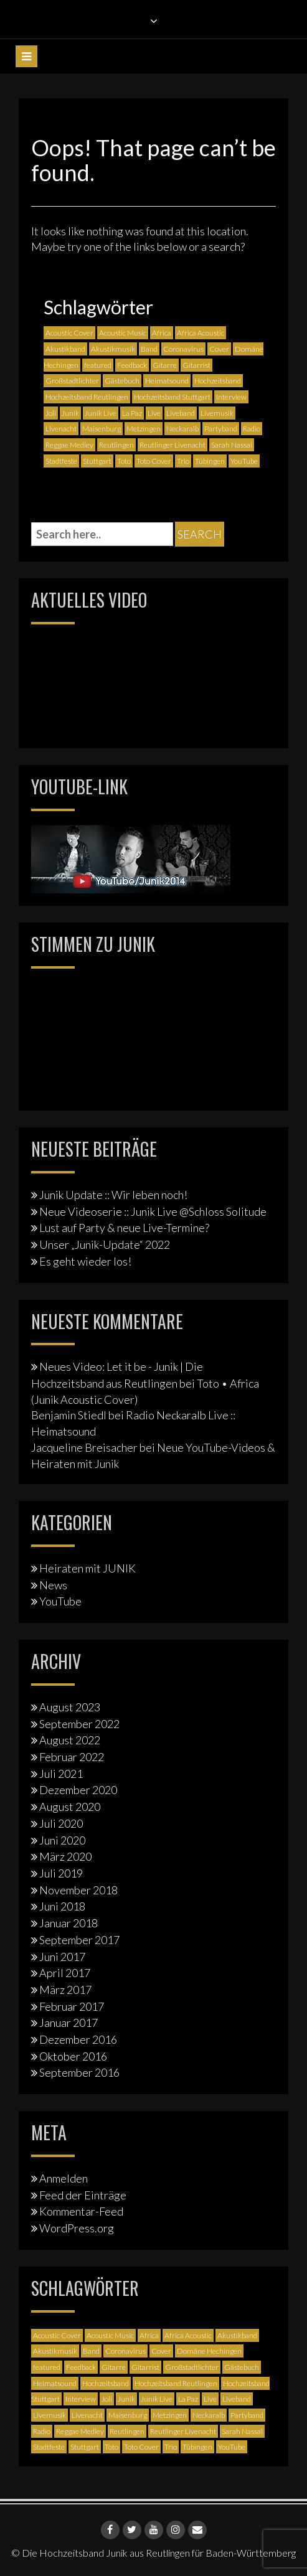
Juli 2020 (61, 1823)
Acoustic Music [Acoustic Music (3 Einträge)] (122, 332)
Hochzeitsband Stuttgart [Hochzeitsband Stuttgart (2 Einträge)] (172, 397)
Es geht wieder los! (85, 1261)
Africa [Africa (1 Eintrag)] (161, 332)
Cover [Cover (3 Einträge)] (219, 349)
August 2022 (69, 1740)
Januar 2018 (68, 1923)
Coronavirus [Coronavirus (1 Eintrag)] (183, 349)
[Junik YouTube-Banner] (130, 857)
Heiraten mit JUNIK (87, 1568)
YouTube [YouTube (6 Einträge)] (244, 461)
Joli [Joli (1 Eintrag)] (50, 413)
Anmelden (63, 2178)
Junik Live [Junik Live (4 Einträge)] (100, 413)
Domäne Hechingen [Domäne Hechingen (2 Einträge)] (209, 2351)
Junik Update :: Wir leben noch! (113, 1194)
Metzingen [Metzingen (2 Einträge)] (143, 428)
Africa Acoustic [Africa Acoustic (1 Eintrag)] (200, 332)
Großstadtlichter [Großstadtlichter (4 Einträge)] (72, 380)
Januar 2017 (68, 2022)
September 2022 (79, 1724)
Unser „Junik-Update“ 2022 (104, 1244)
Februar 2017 (71, 2006)
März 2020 (65, 1856)
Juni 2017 (62, 1956)
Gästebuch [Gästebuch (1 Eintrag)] (122, 380)
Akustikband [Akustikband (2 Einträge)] (65, 349)
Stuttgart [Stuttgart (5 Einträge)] (97, 461)
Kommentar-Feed (81, 2211)
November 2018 (78, 1890)
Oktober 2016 (73, 2056)
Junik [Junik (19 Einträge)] (70, 413)
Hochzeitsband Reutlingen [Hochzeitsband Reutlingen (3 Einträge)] (86, 397)
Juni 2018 (62, 1906)
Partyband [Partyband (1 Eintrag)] (220, 428)
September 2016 (79, 2072)
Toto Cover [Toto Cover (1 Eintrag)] (153, 461)
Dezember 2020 (78, 1790)
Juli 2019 (61, 1873)
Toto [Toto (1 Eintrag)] (124, 461)
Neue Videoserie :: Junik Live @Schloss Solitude (153, 1211)
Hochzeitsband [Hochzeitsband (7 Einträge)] (217, 380)
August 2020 (69, 1806)
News (53, 1585)
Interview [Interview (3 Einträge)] (231, 397)
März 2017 (65, 1989)
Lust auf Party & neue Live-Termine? (124, 1227)
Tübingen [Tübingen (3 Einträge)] (210, 461)
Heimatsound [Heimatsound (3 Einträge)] (167, 380)
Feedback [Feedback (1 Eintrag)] (132, 365)
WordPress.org (76, 2228)
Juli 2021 (61, 1773)
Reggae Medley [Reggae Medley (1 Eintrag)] (69, 444)
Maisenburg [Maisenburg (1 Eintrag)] (101, 428)
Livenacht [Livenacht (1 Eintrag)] (61, 428)
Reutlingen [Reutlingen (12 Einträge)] (116, 444)
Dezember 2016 (78, 2039)
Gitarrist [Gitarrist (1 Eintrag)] (196, 365)
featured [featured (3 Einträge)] (97, 365)
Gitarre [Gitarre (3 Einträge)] (165, 365)
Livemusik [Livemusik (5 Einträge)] (217, 413)
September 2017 (79, 1940)
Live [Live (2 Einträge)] (154, 413)
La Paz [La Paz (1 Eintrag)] (132, 413)
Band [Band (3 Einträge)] (149, 349)
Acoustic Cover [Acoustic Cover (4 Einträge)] (69, 332)
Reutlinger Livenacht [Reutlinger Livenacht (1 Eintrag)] (172, 444)
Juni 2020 (62, 1840)
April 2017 (64, 1973)
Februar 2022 (71, 1757)
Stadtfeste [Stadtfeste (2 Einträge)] (61, 461)
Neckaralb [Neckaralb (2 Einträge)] (182, 428)
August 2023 (69, 1707)
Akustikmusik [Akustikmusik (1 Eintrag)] (113, 349)
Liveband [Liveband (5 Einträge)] (180, 413)
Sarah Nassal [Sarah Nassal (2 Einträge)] (231, 444)
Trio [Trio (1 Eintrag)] (183, 461)
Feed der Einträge (82, 2195)
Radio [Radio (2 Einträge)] (251, 428)
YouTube (60, 1601)
